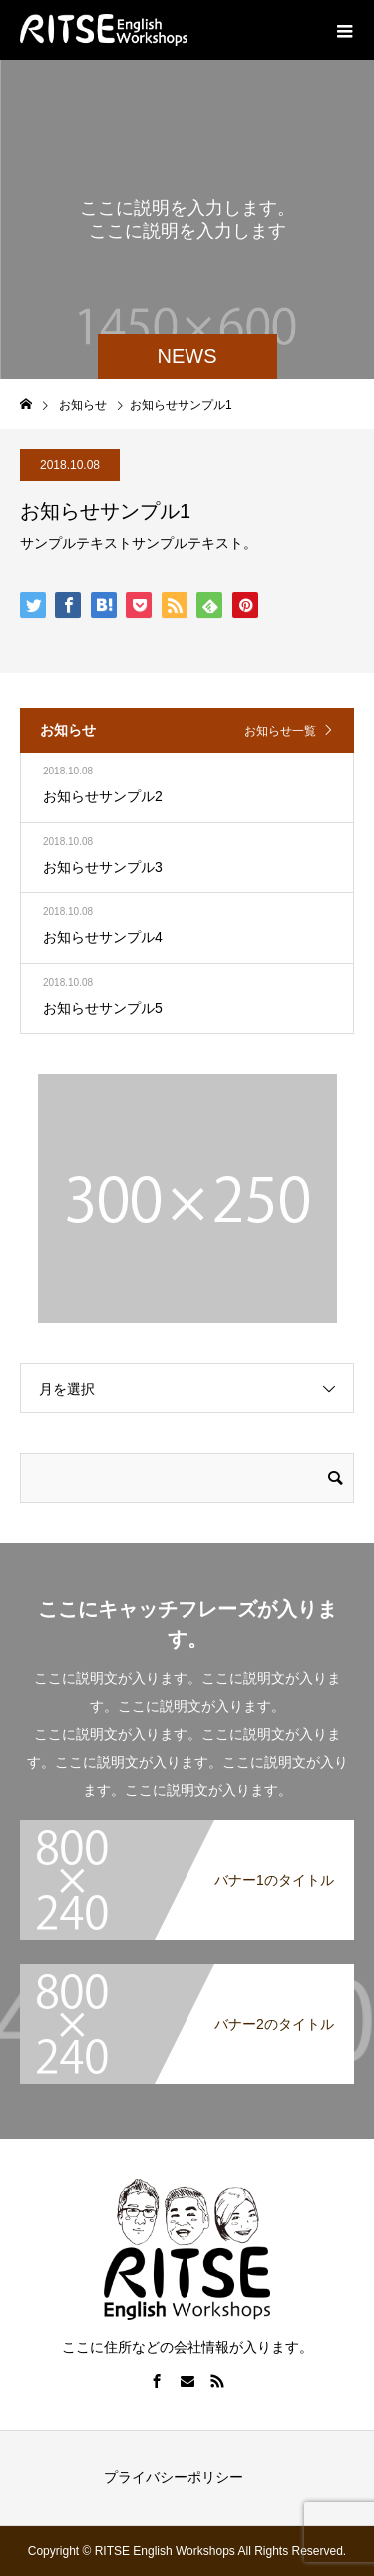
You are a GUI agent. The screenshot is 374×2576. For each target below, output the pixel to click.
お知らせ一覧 (280, 731)
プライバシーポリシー (173, 2477)
